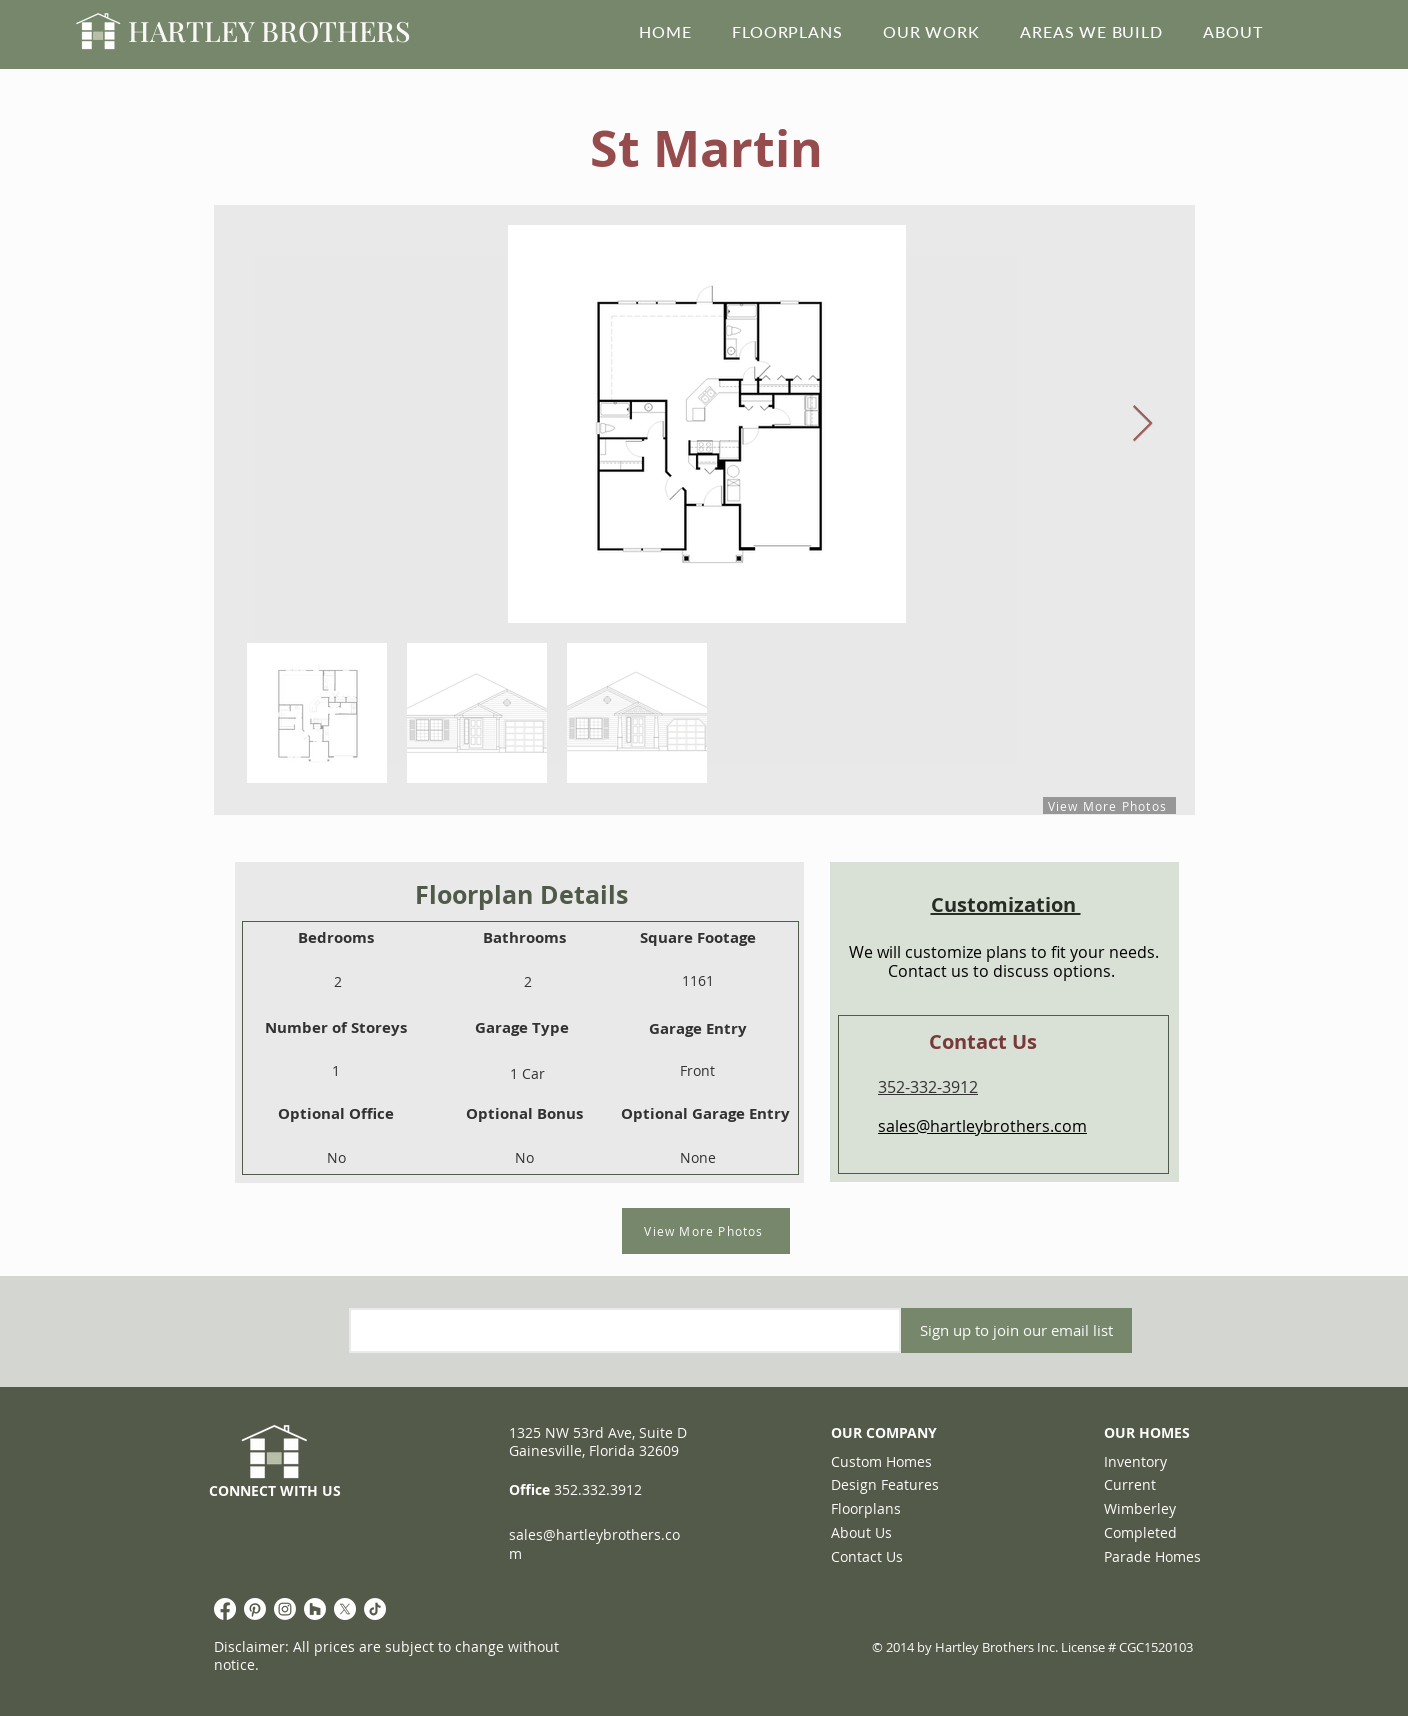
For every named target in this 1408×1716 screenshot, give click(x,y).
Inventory (1135, 1461)
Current (1130, 1484)
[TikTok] (375, 1609)
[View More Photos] (706, 1231)
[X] (345, 1609)
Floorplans (866, 1508)
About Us (861, 1532)
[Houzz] (315, 1609)
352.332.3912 (598, 1489)
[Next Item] (1142, 424)
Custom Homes (881, 1461)
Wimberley (1140, 1508)
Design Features (885, 1484)
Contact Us (867, 1556)
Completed (1140, 1532)
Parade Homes (1152, 1556)
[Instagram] (285, 1609)
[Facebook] (225, 1609)
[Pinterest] (255, 1609)
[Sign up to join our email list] (1016, 1330)
